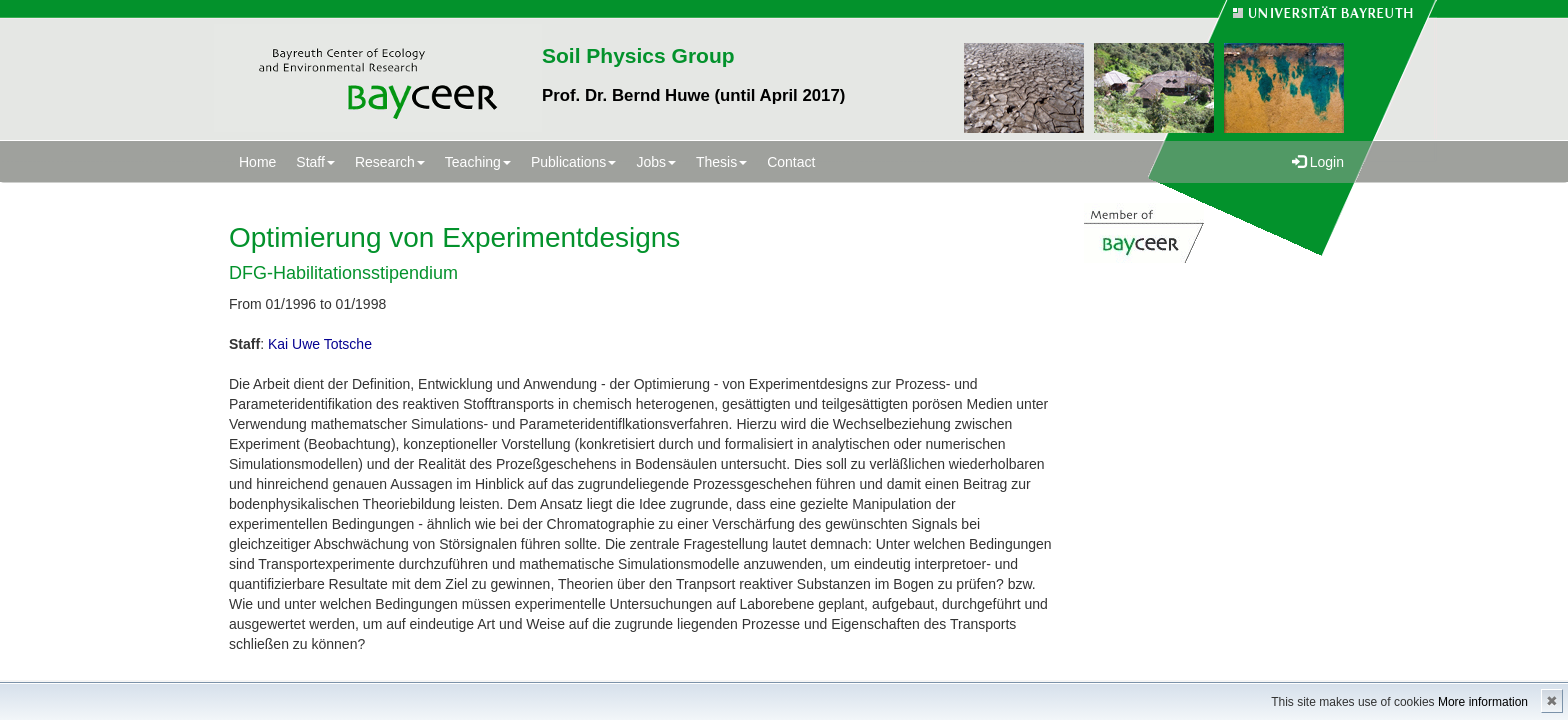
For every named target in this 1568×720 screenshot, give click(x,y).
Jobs (656, 162)
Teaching (478, 162)
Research (390, 162)
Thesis (721, 162)
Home (257, 162)
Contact (791, 162)
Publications (574, 162)
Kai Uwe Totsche (320, 344)
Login (1318, 162)
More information (1483, 702)
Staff (315, 162)
